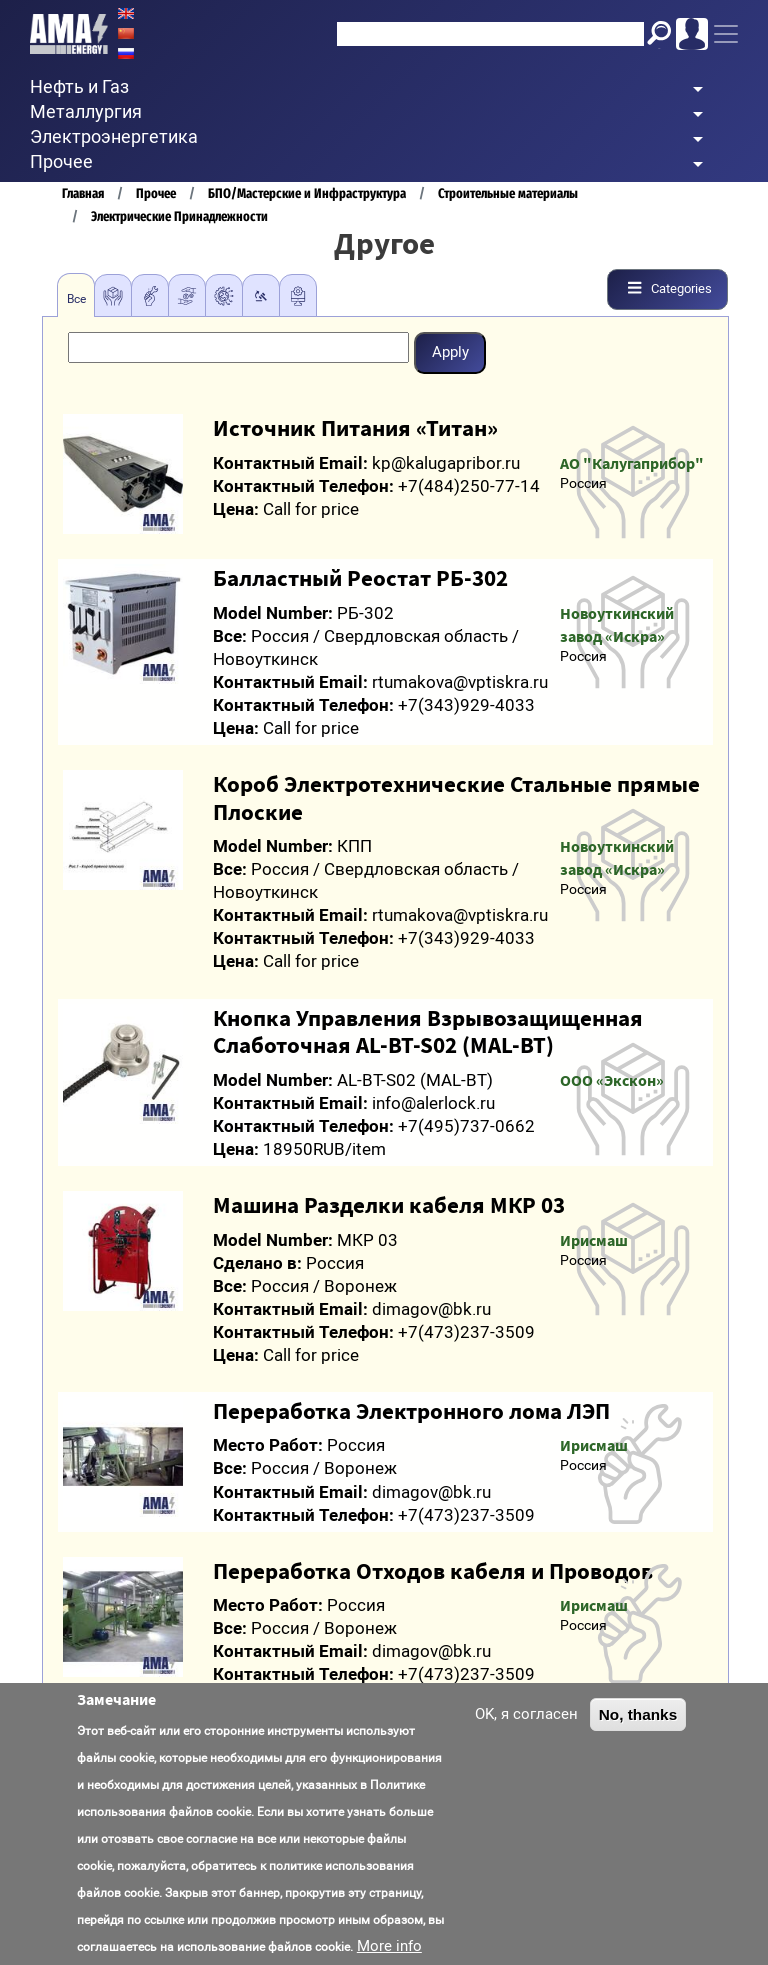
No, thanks (638, 1714)
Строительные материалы (508, 193)
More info (389, 1946)
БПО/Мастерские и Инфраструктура (307, 193)
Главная (83, 193)
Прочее (156, 193)
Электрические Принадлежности (179, 216)
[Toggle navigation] (726, 34)
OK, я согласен (526, 1714)
